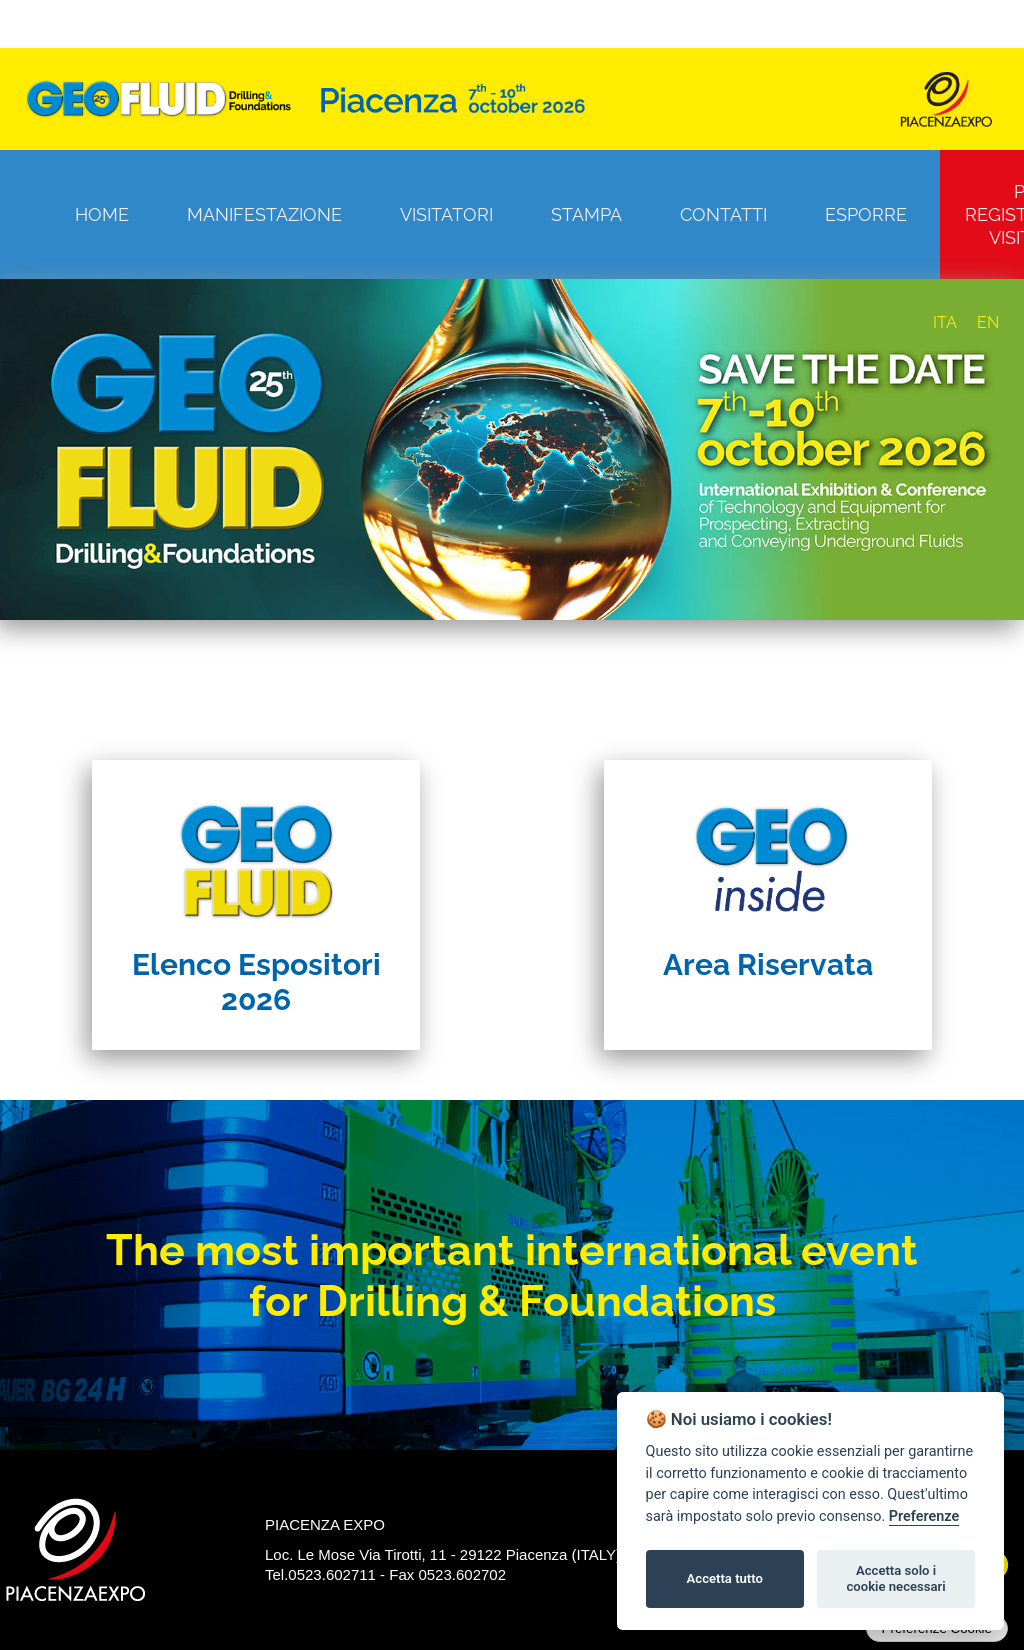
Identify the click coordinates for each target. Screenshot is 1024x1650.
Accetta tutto (725, 1578)
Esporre (866, 214)
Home (102, 214)
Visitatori (446, 214)
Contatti (723, 214)
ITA (945, 322)
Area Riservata (768, 964)
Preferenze (924, 1516)
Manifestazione (264, 214)
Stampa (586, 214)
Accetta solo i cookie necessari (895, 1578)
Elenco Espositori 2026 (256, 982)
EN (988, 322)
